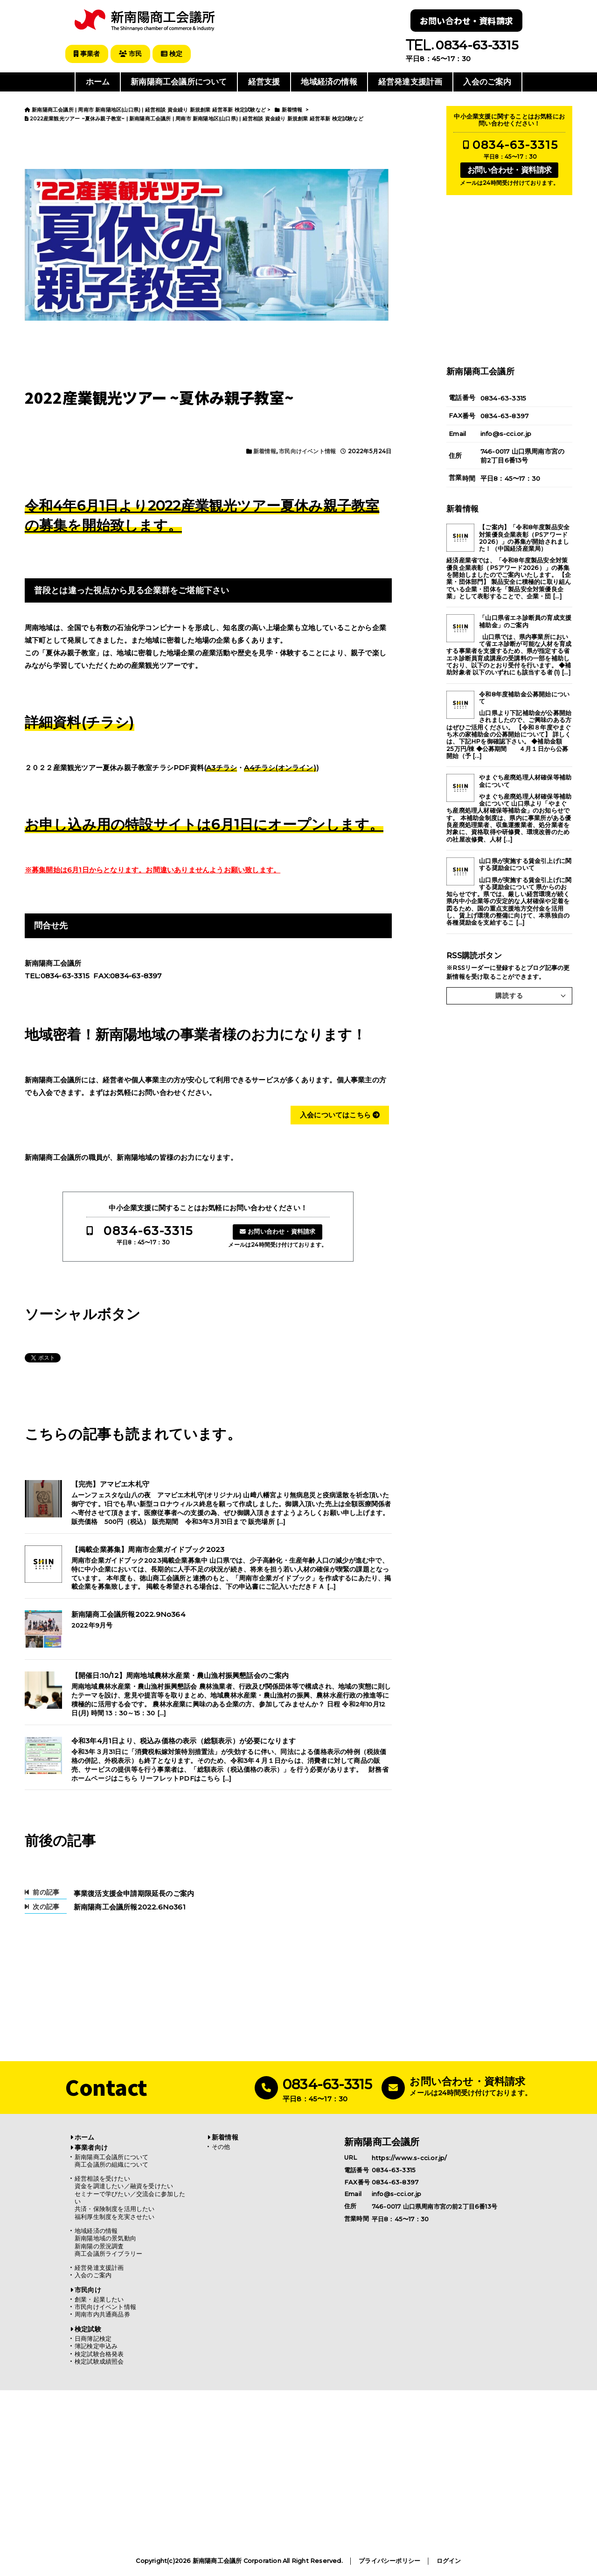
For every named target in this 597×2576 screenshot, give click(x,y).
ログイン (449, 2560)
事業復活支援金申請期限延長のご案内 (134, 1892)
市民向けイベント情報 (307, 450)
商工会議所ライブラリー (108, 2252)
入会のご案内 (487, 81)
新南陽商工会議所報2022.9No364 (128, 1613)
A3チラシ (221, 766)
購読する (509, 994)
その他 (221, 2145)
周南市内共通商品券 (102, 2313)
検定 (177, 53)
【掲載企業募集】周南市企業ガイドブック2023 (148, 1548)
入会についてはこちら (340, 1113)
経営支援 (264, 81)
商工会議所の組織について (111, 2163)
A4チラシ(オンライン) (280, 766)
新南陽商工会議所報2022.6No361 (130, 1906)
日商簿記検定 (93, 2337)
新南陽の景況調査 (99, 2245)
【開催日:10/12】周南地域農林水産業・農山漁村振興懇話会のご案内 (180, 1675)
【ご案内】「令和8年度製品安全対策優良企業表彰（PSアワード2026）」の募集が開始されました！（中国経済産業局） (524, 537)
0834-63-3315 (148, 1230)
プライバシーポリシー (389, 2560)
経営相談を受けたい (102, 2177)
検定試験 (88, 2328)
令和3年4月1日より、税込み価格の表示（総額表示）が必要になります (183, 1740)
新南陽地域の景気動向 (105, 2237)
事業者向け (91, 2146)
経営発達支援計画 (410, 81)
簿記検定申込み (96, 2345)
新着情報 (264, 450)
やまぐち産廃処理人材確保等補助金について (525, 780)
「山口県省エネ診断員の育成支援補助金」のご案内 (525, 620)
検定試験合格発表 (99, 2353)
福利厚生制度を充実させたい (115, 2215)
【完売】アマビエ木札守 (110, 1483)
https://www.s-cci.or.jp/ (409, 2157)
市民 (134, 53)
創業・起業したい (99, 2298)
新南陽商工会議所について (179, 81)
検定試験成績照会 (99, 2360)
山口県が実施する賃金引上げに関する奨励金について (525, 863)
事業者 (88, 53)
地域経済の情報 (329, 81)
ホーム (98, 81)
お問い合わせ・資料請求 (466, 20)
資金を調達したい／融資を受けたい (124, 2185)
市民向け (88, 2289)
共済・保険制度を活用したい (115, 2207)
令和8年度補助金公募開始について (524, 697)
